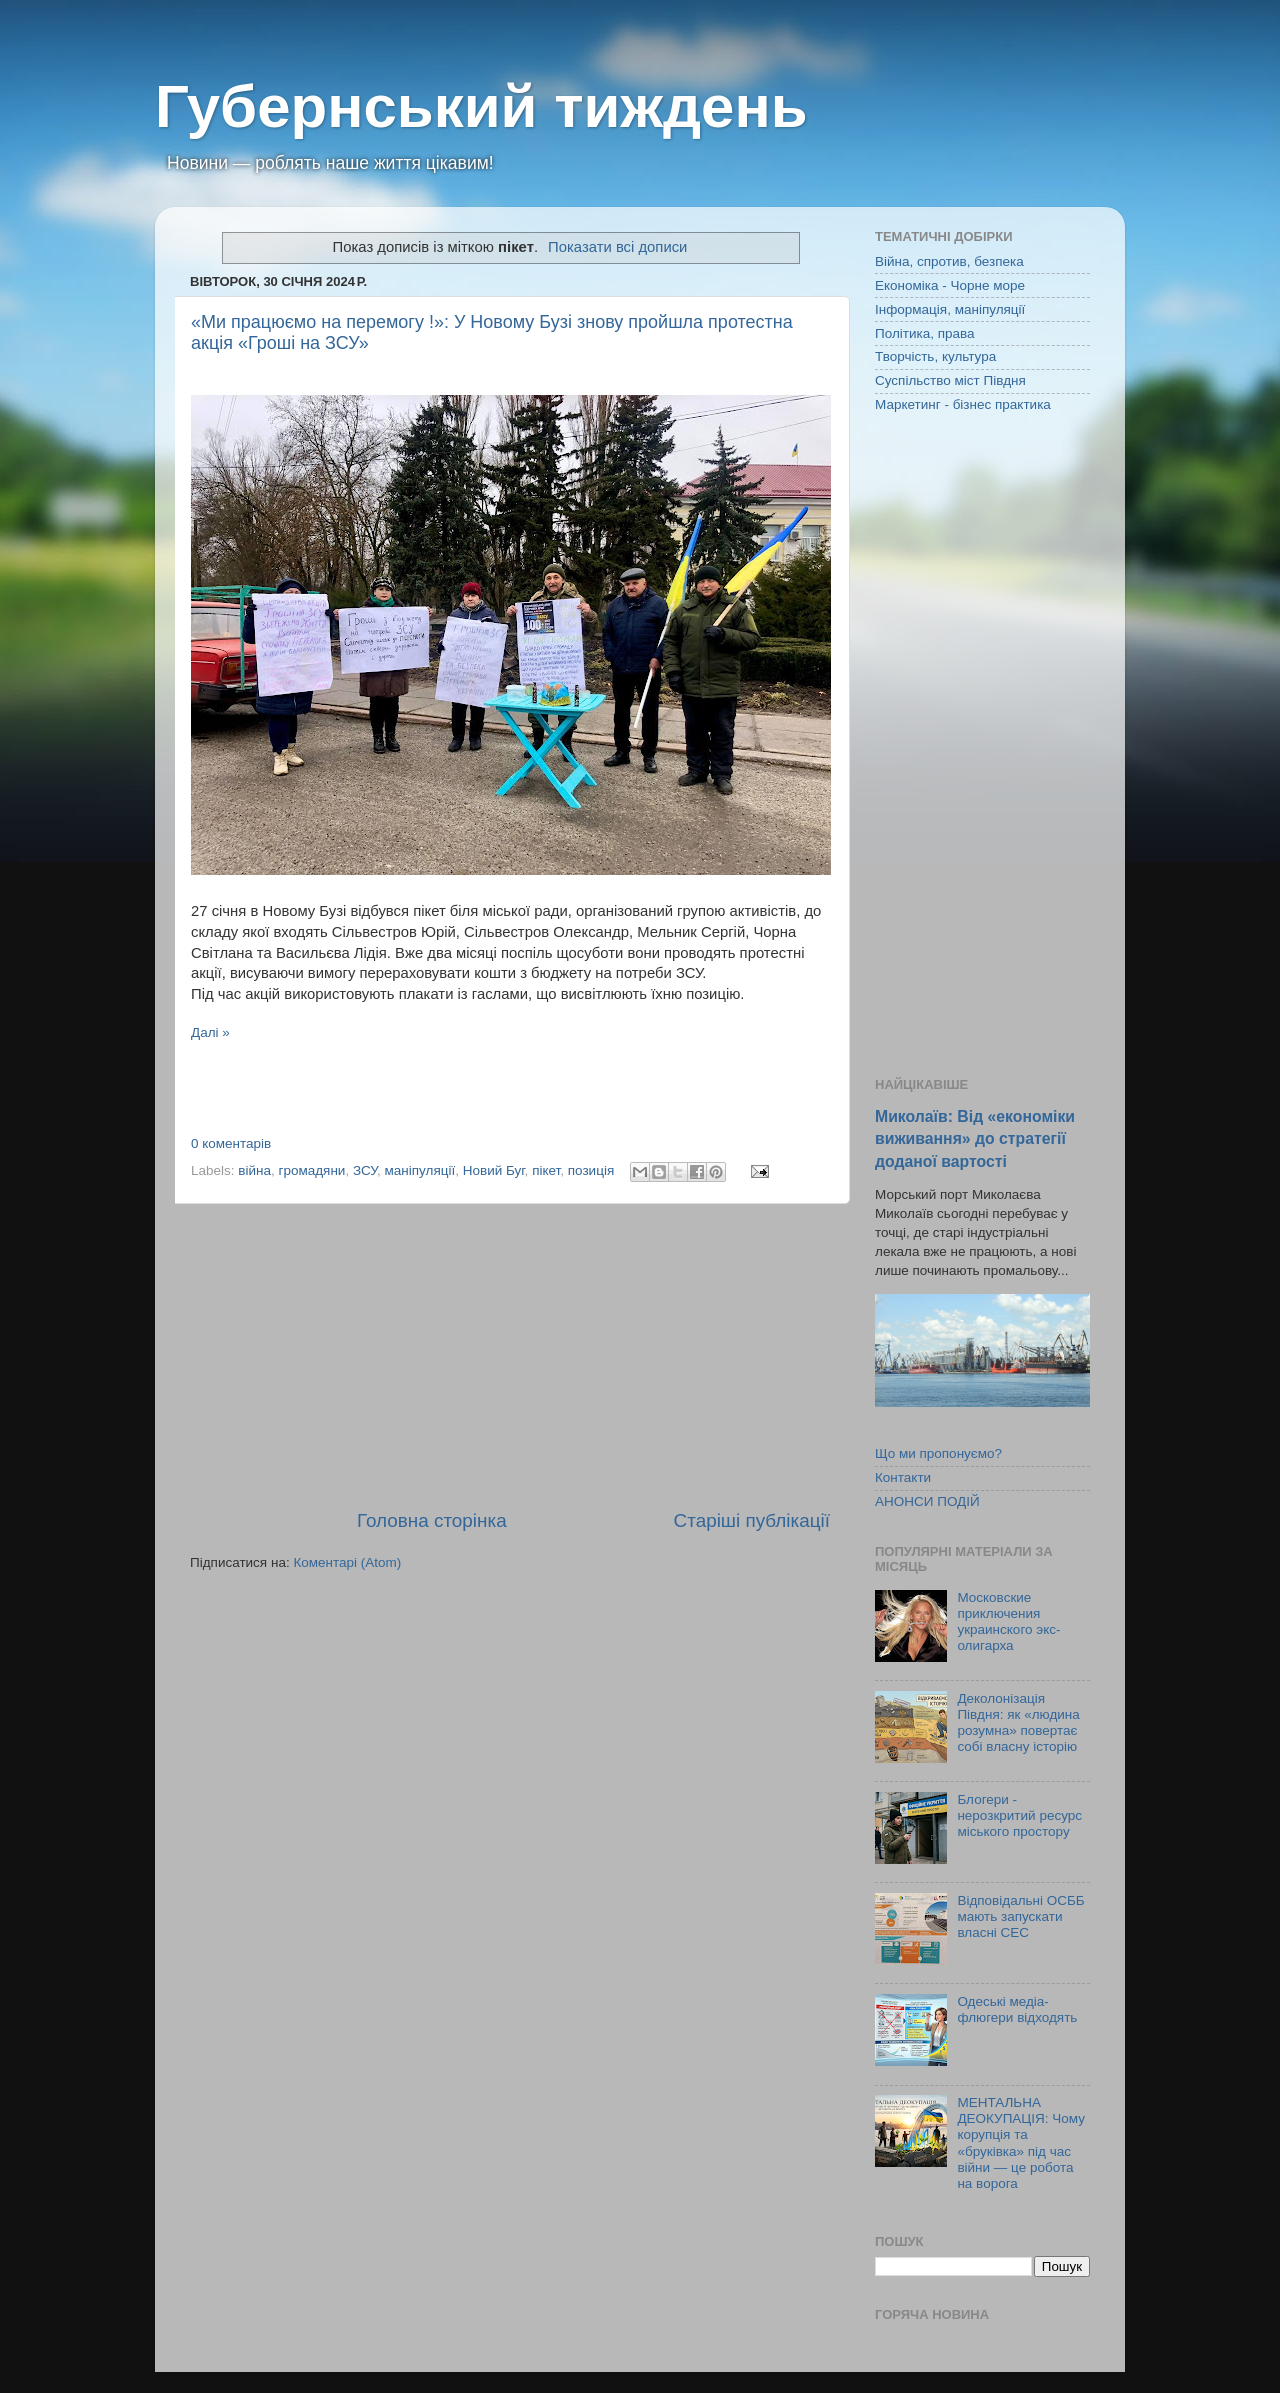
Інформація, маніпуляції (950, 309)
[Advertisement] (510, 1356)
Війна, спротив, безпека (949, 261)
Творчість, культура (935, 356)
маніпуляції (420, 1170)
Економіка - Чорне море (950, 285)
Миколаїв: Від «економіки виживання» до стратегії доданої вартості (975, 1138)
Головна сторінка (432, 1520)
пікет (546, 1170)
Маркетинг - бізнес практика (963, 404)
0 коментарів (231, 1143)
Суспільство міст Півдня (950, 380)
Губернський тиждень (481, 106)
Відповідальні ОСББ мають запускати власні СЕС (1020, 1916)
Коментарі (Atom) (347, 1562)
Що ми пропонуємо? (938, 1453)
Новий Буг (494, 1170)
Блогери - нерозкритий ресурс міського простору (1019, 1815)
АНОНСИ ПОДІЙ (927, 1501)
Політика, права (925, 333)
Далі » (210, 1032)
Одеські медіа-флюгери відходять (1017, 2009)
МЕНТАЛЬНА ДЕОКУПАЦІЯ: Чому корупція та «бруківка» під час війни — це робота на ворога (1021, 2143)
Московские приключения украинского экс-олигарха (1008, 1622)
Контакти (903, 1477)
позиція (591, 1170)
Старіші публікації (752, 1520)
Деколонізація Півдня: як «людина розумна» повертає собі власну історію (1018, 1723)
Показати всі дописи (617, 247)
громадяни (312, 1170)
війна (254, 1170)
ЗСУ (365, 1170)
